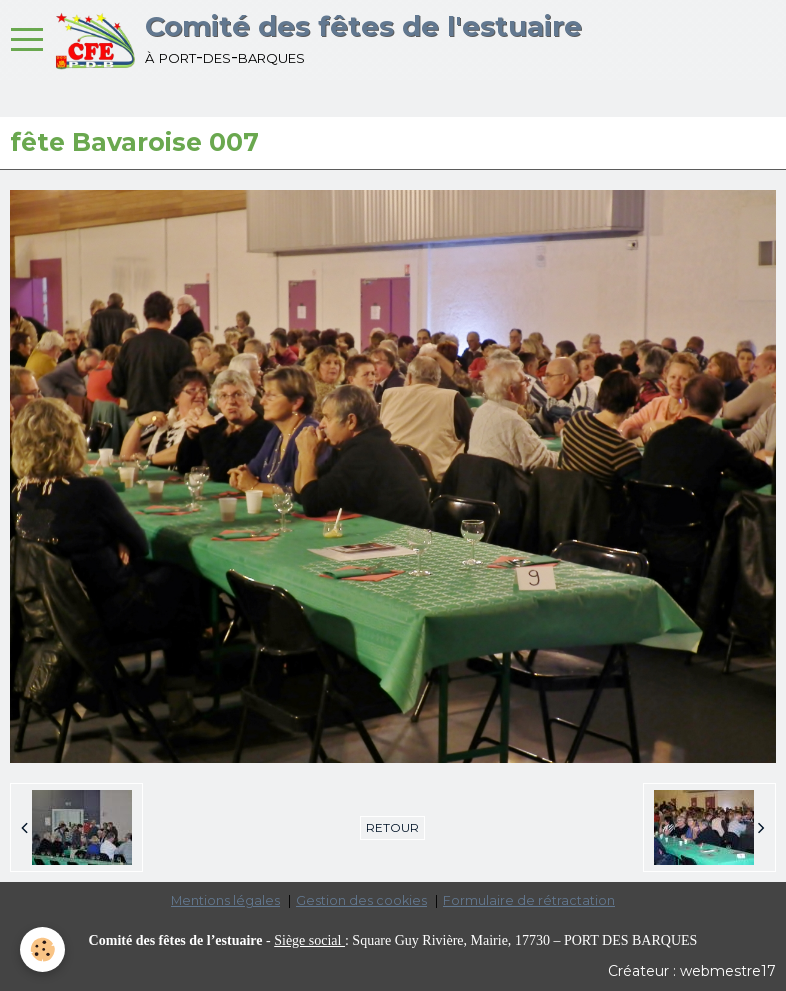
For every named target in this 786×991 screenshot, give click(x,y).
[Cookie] (42, 949)
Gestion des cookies (361, 900)
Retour (392, 827)
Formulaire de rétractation (529, 900)
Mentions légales (225, 900)
